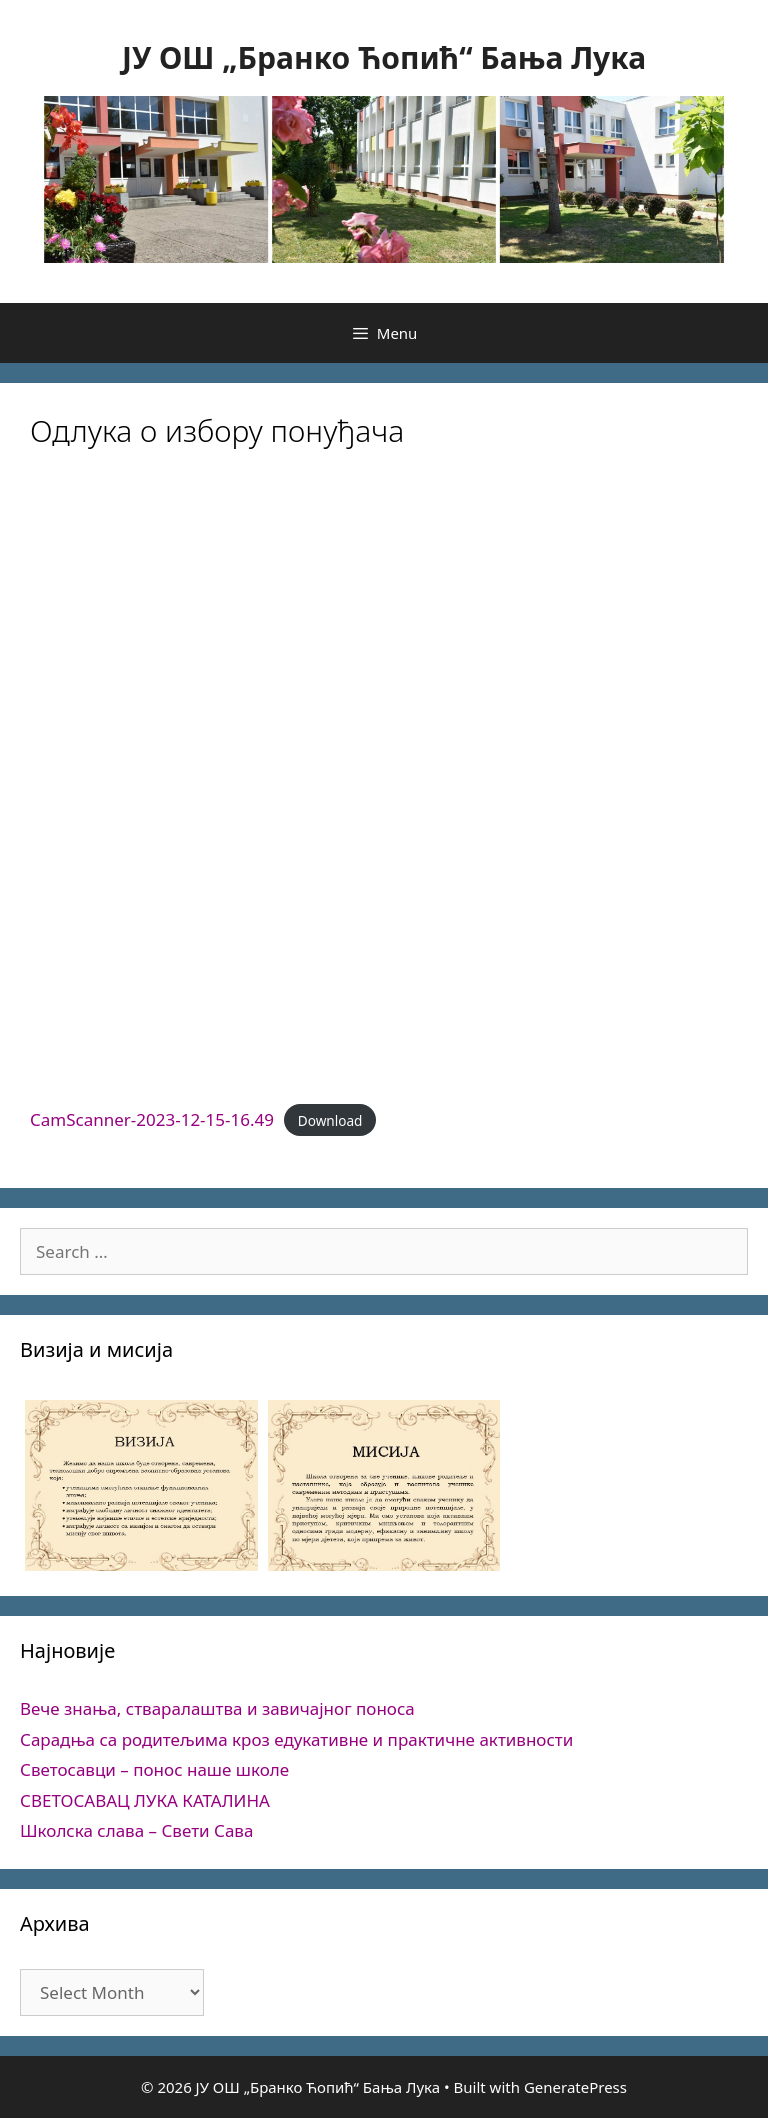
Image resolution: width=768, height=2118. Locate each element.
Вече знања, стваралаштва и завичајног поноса (217, 1708)
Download (330, 1120)
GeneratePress (575, 2087)
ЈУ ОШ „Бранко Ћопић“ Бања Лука (384, 57)
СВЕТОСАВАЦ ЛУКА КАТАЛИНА (145, 1800)
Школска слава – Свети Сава (136, 1830)
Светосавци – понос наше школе (154, 1769)
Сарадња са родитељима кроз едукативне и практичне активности (296, 1739)
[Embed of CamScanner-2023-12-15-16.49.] (384, 783)
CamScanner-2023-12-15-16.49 (152, 1119)
